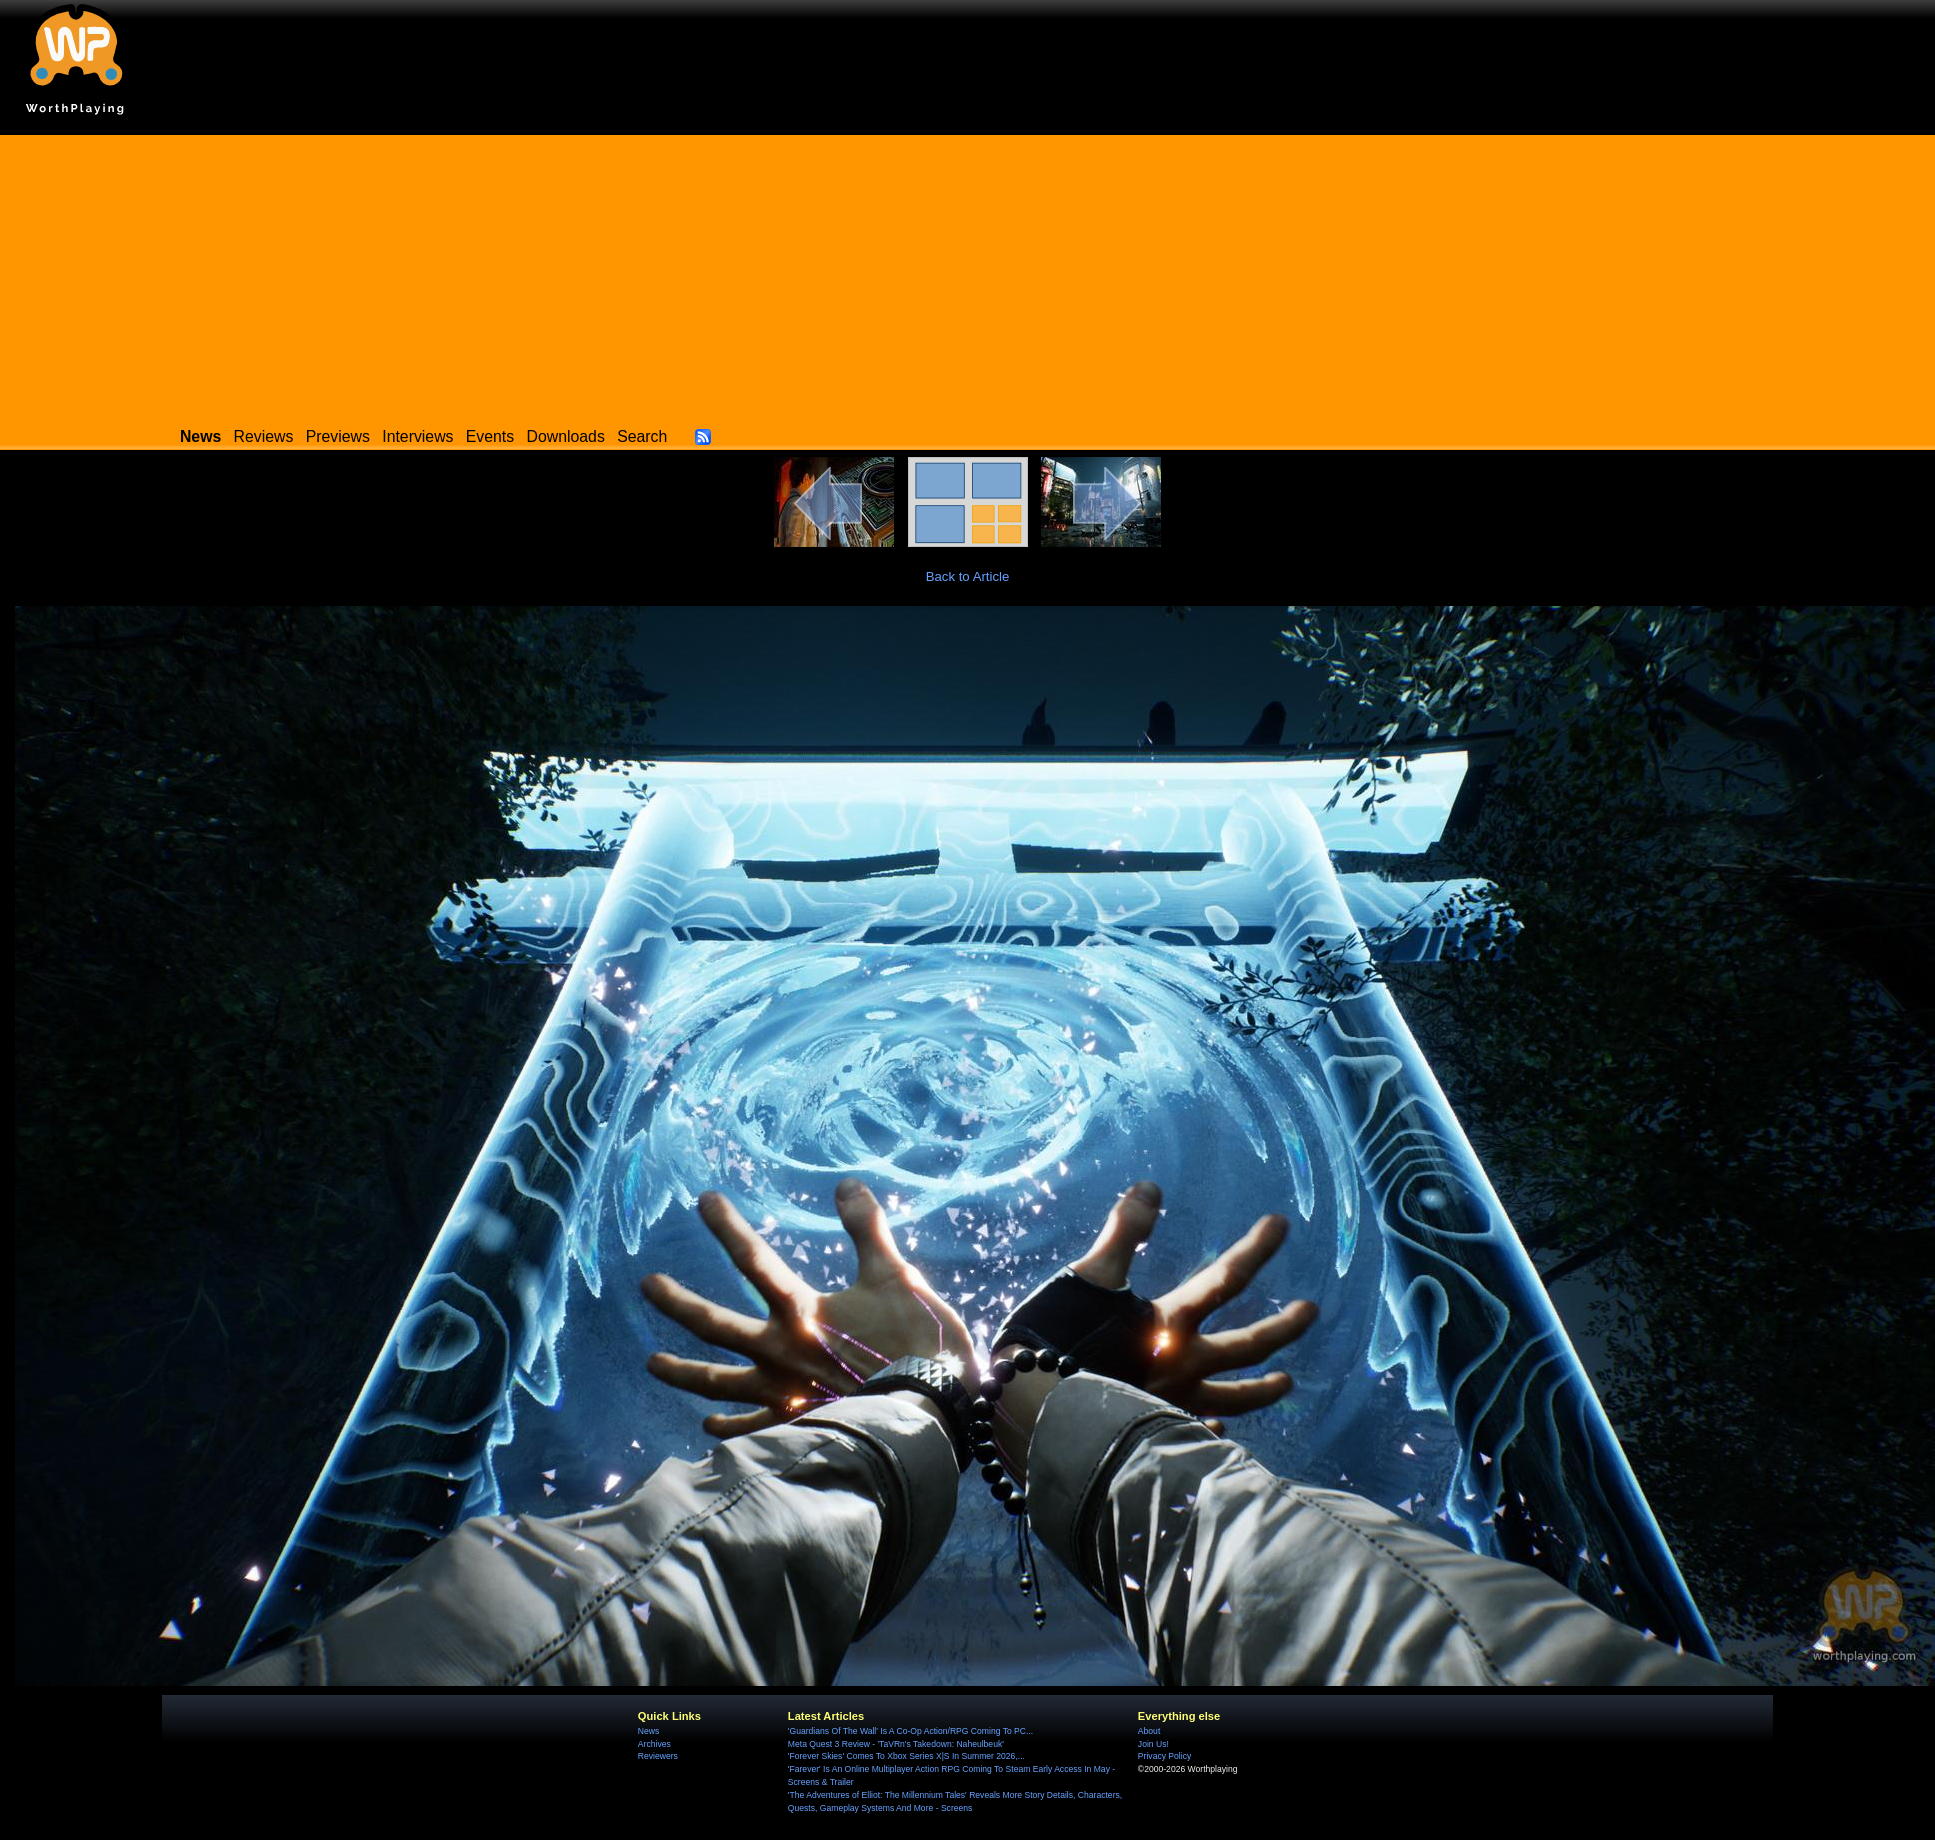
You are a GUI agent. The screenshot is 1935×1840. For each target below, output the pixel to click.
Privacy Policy (1164, 1756)
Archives (654, 1744)
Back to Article (968, 576)
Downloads (566, 436)
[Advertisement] (968, 275)
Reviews (264, 436)
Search (642, 436)
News (648, 1731)
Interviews (417, 436)
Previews (338, 436)
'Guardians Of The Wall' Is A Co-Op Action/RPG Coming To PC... (910, 1731)
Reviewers (658, 1756)
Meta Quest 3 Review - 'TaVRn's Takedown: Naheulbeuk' (896, 1744)
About (1149, 1731)
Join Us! (1153, 1744)
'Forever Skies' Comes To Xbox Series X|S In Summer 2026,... (906, 1756)
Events (490, 436)
